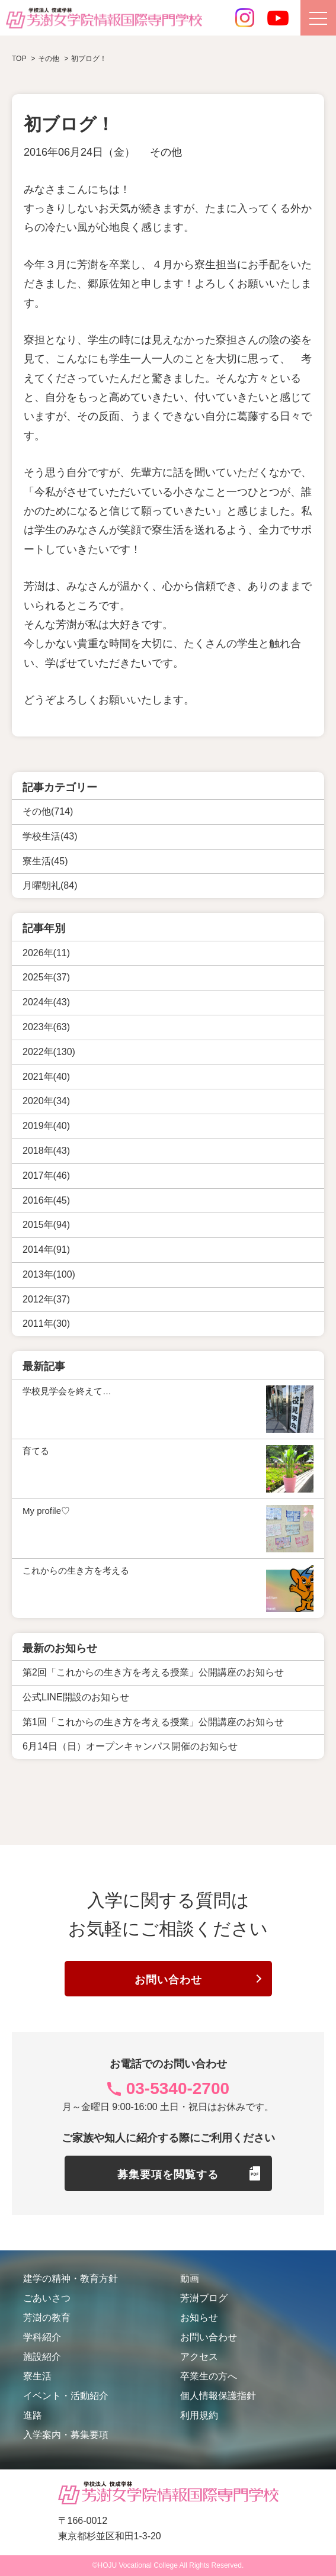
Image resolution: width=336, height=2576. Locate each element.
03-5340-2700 (177, 2088)
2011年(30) (46, 1323)
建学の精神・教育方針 (70, 2278)
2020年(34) (46, 1101)
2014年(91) (46, 1249)
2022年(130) (49, 1052)
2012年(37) (46, 1299)
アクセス (199, 2357)
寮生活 (37, 2376)
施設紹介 (42, 2357)
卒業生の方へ (208, 2376)
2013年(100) (49, 1274)
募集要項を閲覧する (168, 2175)
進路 (32, 2415)
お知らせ (199, 2318)
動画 (189, 2278)
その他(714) (48, 811)
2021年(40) (46, 1077)
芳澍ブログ (204, 2298)
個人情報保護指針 (218, 2396)
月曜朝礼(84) (50, 885)
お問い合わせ (168, 1980)
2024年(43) (46, 1002)
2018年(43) (46, 1151)
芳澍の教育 (47, 2318)
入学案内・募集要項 (65, 2435)
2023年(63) (46, 1027)
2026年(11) (46, 953)
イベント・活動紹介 (65, 2396)
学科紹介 (42, 2337)
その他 (166, 152)
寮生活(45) (45, 861)
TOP (19, 58)
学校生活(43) (50, 836)
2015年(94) (46, 1225)
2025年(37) (46, 977)
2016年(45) (46, 1200)
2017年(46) (46, 1175)
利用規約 (199, 2415)
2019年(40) (46, 1126)
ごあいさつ (47, 2298)
